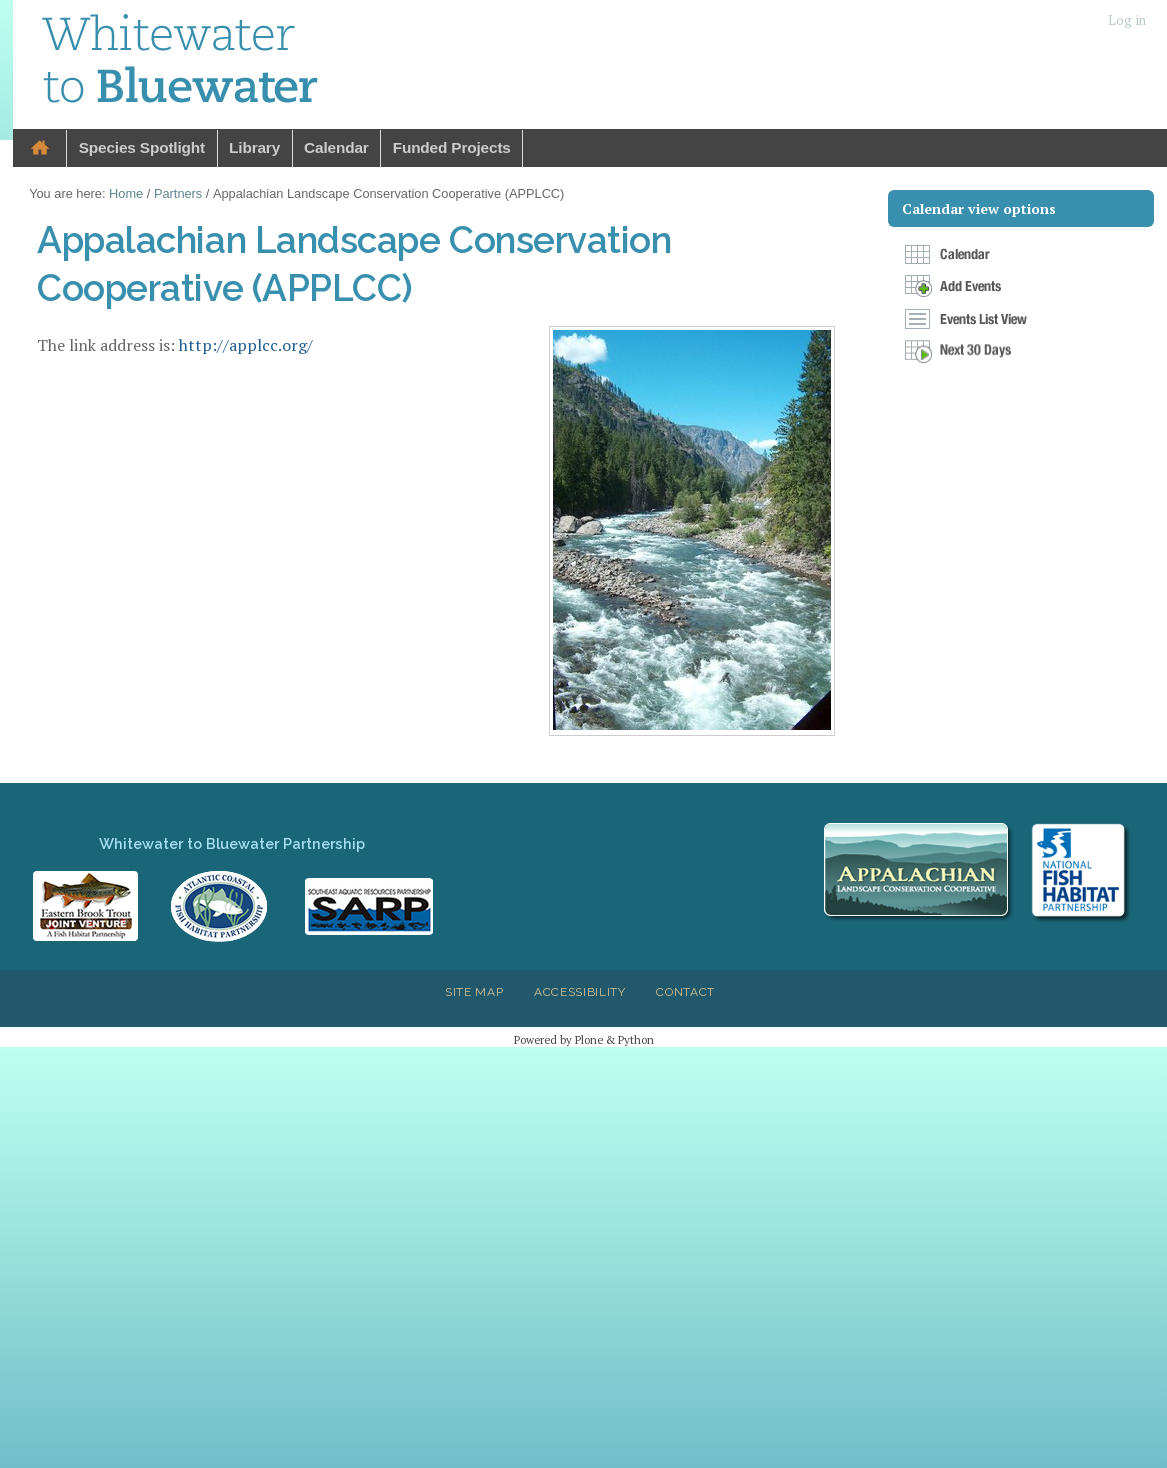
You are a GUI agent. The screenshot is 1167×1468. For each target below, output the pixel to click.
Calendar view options (979, 208)
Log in (1127, 20)
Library (254, 147)
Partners (178, 193)
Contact (685, 992)
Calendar (336, 147)
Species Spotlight (142, 147)
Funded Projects (452, 147)
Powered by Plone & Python (584, 1039)
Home (40, 148)
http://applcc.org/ (246, 345)
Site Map (474, 992)
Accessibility (580, 992)
